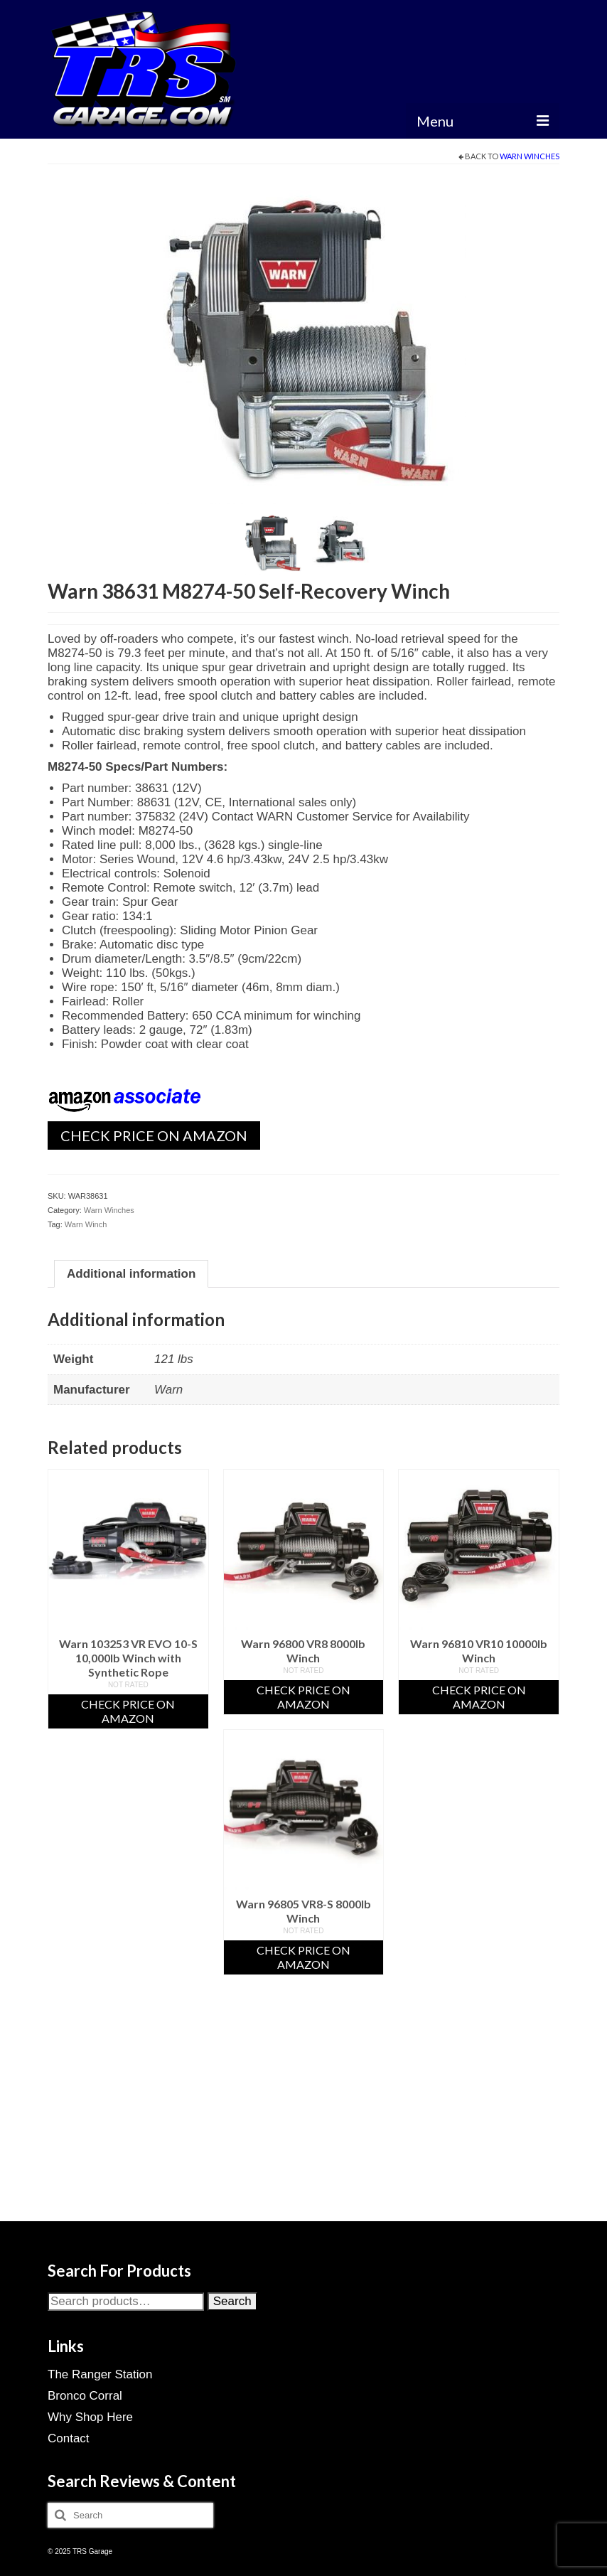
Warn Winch (86, 1224)
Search (232, 2301)
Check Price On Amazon (153, 1135)
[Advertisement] (303, 2116)
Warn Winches (529, 156)
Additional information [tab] (131, 1274)
